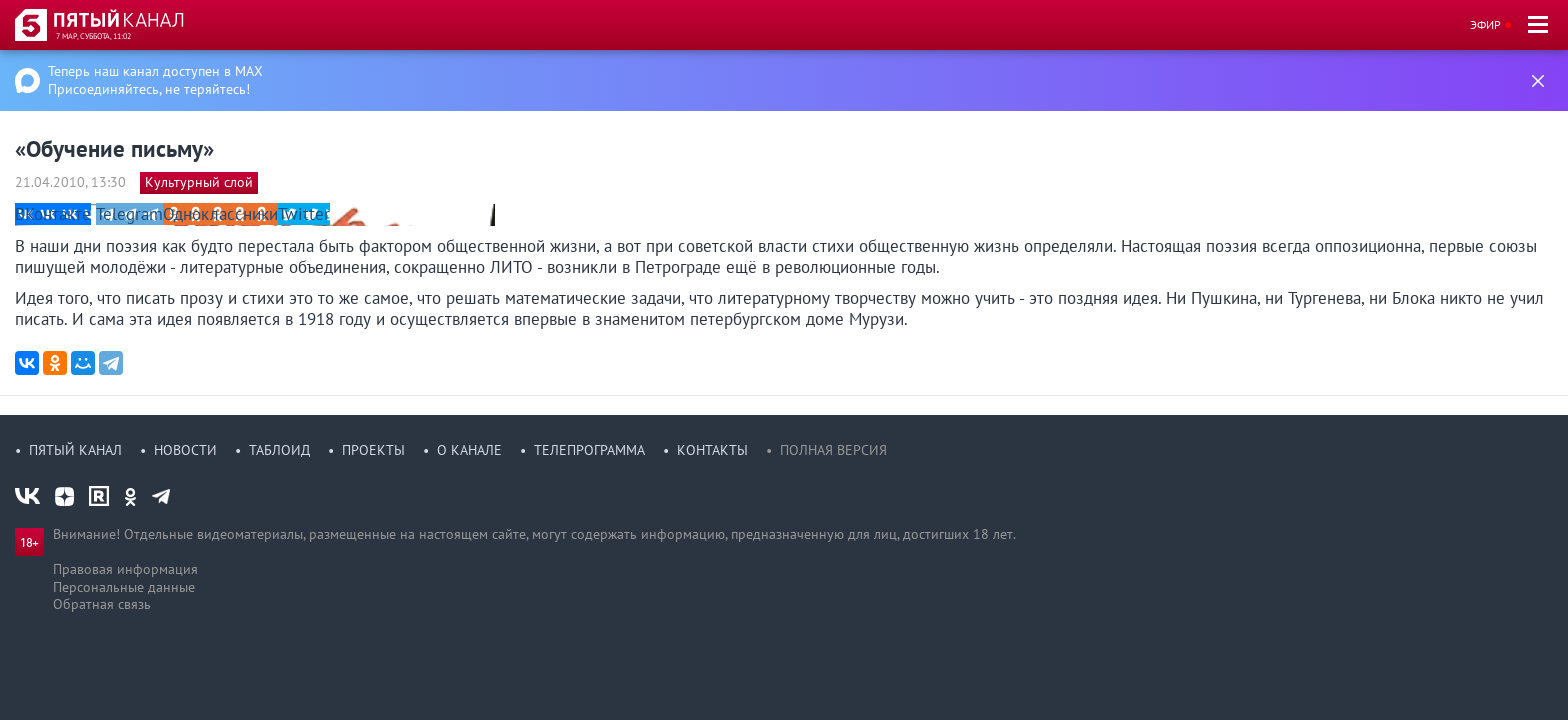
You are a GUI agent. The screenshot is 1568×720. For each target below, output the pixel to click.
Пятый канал (75, 450)
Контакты (712, 450)
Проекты (373, 450)
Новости (185, 450)
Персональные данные (124, 587)
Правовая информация (125, 569)
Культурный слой (199, 182)
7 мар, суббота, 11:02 (93, 36)
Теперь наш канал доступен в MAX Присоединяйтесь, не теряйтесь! (155, 80)
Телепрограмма (589, 450)
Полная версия (833, 450)
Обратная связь (102, 604)
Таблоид (279, 450)
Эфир (1485, 24)
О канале (469, 450)
